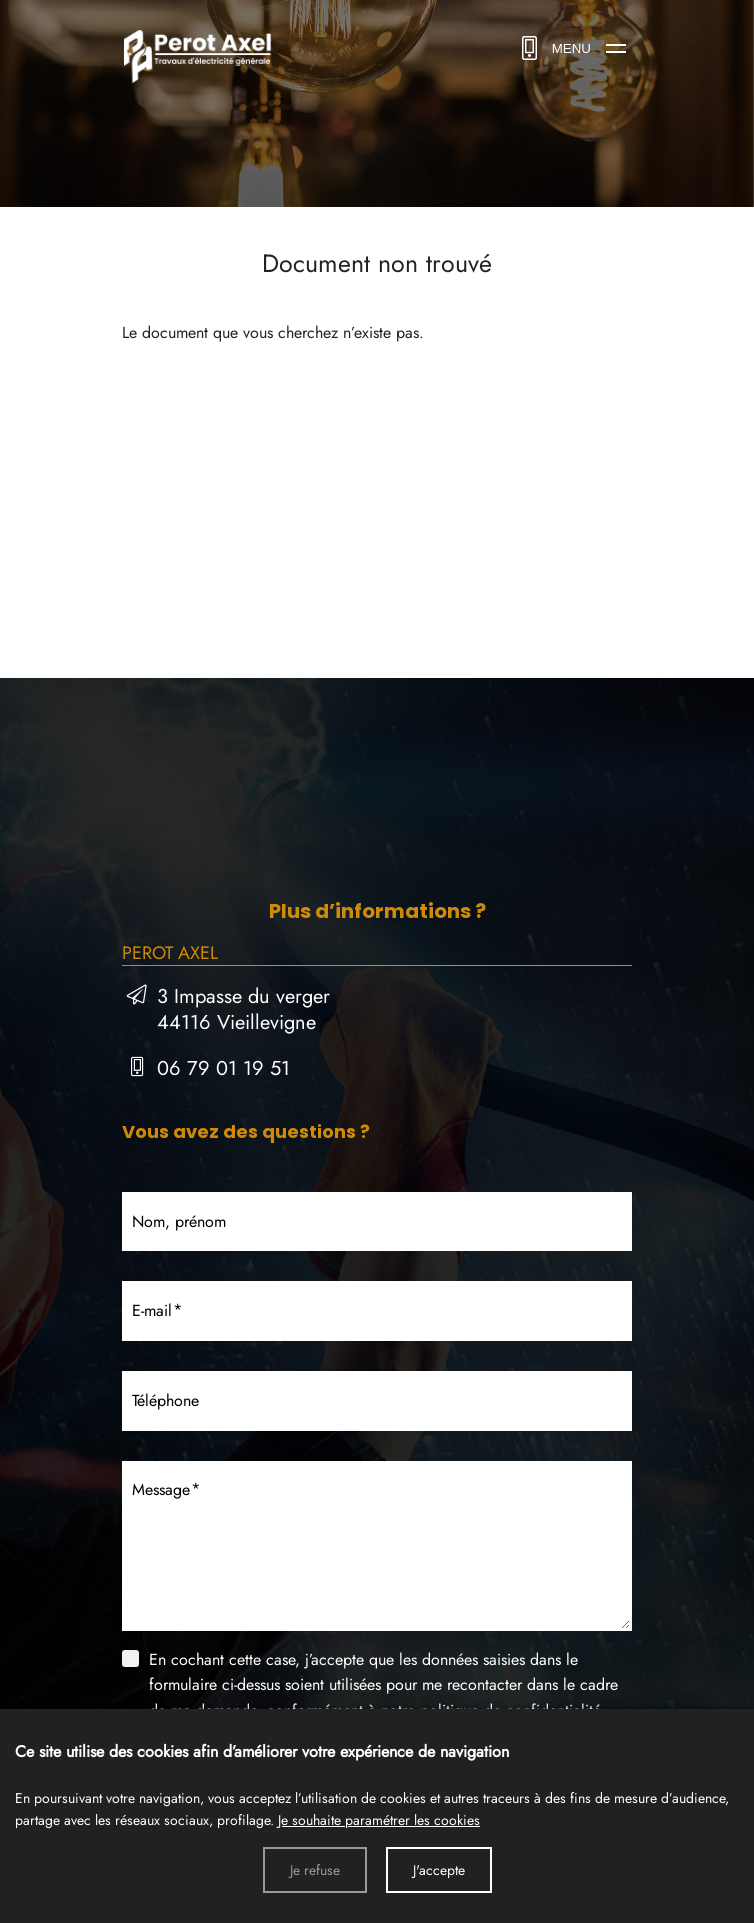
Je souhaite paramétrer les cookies (379, 1820)
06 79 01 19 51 (223, 1068)
